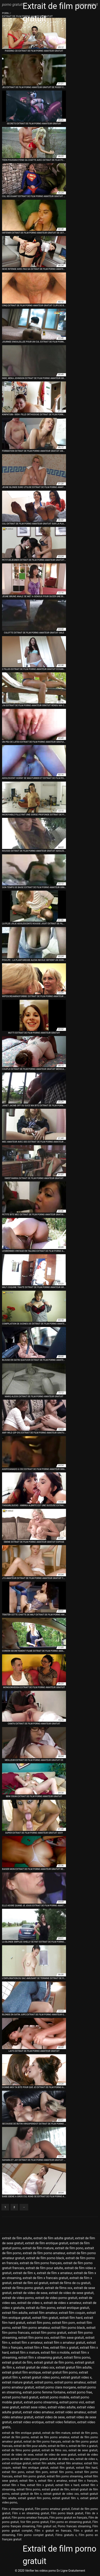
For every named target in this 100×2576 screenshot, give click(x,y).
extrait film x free (36, 2348)
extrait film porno (61, 2472)
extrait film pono (39, 2323)
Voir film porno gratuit (34, 2522)
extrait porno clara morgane (55, 2387)
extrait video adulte (61, 2407)
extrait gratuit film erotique (21, 2372)
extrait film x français (83, 2480)
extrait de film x (24, 2273)
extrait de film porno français (41, 2263)
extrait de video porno (18, 2298)
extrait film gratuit (45, 2318)
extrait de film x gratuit (83, 2446)
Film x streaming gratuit (17, 2509)
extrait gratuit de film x (26, 2493)
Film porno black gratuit (67, 2513)
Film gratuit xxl (46, 2526)
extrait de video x (29, 2303)
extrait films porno (77, 2357)
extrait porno (43, 2382)
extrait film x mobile (55, 2352)
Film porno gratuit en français (68, 2517)
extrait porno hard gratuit (20, 2397)
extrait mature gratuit (17, 2382)
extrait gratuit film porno (60, 2372)
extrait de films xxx (58, 2288)
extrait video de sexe (50, 2417)
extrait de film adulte (17, 2238)
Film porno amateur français (30, 2517)
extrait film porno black (68, 2328)
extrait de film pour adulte (44, 2268)
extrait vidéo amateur (70, 2412)
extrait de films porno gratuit (23, 2288)
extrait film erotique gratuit (30, 2467)
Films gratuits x (66, 2535)
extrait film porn (63, 2323)
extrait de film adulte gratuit (53, 2238)
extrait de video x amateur (62, 2303)
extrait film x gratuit (64, 2348)
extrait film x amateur (27, 2343)
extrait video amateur (38, 2412)
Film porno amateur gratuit (52, 2509)
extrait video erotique (28, 2422)
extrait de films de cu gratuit (70, 2283)
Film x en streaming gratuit (30, 2513)
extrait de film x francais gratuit (45, 2278)
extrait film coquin (72, 2313)
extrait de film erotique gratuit (46, 2243)
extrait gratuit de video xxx (35, 2367)
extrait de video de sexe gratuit (71, 2293)
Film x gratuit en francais (53, 2530)
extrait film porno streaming (65, 2476)
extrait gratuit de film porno (53, 2362)
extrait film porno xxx (33, 2338)
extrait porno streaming (41, 2402)
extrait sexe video (33, 2407)
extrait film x (27, 2480)
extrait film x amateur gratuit (64, 2343)
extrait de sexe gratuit (82, 2450)
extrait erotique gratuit (73, 2308)
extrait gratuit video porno (40, 2377)
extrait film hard (71, 2318)
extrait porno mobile (54, 2397)
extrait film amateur (43, 2313)
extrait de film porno (15, 2437)
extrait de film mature (38, 2248)
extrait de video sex (61, 2459)
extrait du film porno (40, 2308)
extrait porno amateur (70, 2382)
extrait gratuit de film (17, 2362)
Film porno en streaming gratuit (70, 2522)
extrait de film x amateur (54, 2273)
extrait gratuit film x (65, 2498)
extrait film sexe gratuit (67, 2338)
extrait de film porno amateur (44, 2253)
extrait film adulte (14, 2313)
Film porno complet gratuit (35, 2535)
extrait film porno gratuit (48, 2333)
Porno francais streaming (74, 2526)
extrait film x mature (24, 2352)
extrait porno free (79, 2392)
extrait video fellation (60, 2422)
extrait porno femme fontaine (44, 2392)
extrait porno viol (71, 2402)
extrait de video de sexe (30, 2293)
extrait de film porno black (45, 2258)
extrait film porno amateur (31, 2328)
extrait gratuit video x (76, 2377)
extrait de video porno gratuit (56, 2298)
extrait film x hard (67, 2485)
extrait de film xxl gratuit (30, 2283)
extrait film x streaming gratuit (40, 2357)
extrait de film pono (69, 2248)
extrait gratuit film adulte (73, 2367)
